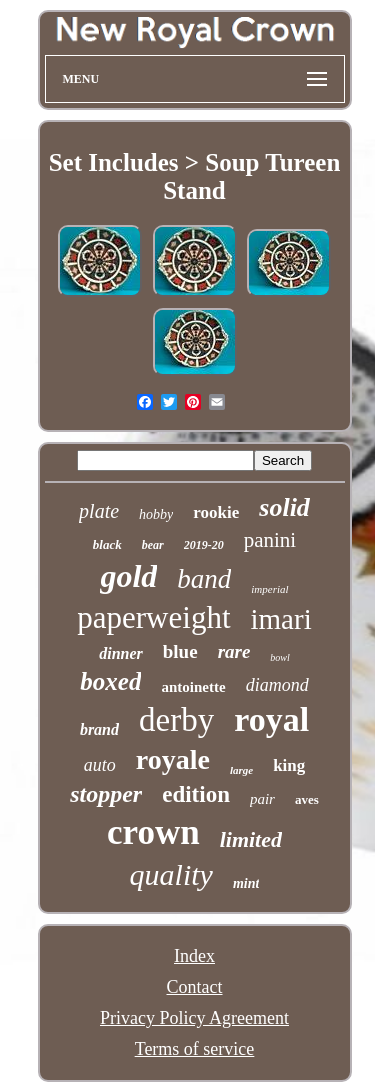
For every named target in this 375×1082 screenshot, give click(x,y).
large (241, 770)
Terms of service (195, 1049)
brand (99, 729)
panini (270, 540)
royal (271, 719)
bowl (279, 657)
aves (307, 799)
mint (246, 883)
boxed (110, 681)
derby (176, 720)
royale (173, 759)
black (107, 544)
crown (153, 832)
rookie (216, 512)
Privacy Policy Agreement (194, 1018)
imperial (269, 589)
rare (234, 651)
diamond (277, 685)
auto (100, 765)
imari (281, 619)
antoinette (193, 687)
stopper (106, 794)
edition (196, 794)
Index (194, 956)
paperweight (153, 617)
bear (153, 545)
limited (251, 839)
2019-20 (204, 545)
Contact (195, 987)
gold (128, 576)
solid (284, 507)
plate (99, 511)
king (289, 765)
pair (262, 799)
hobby (156, 514)
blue (180, 651)
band (204, 579)
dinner (121, 653)
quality (171, 874)
